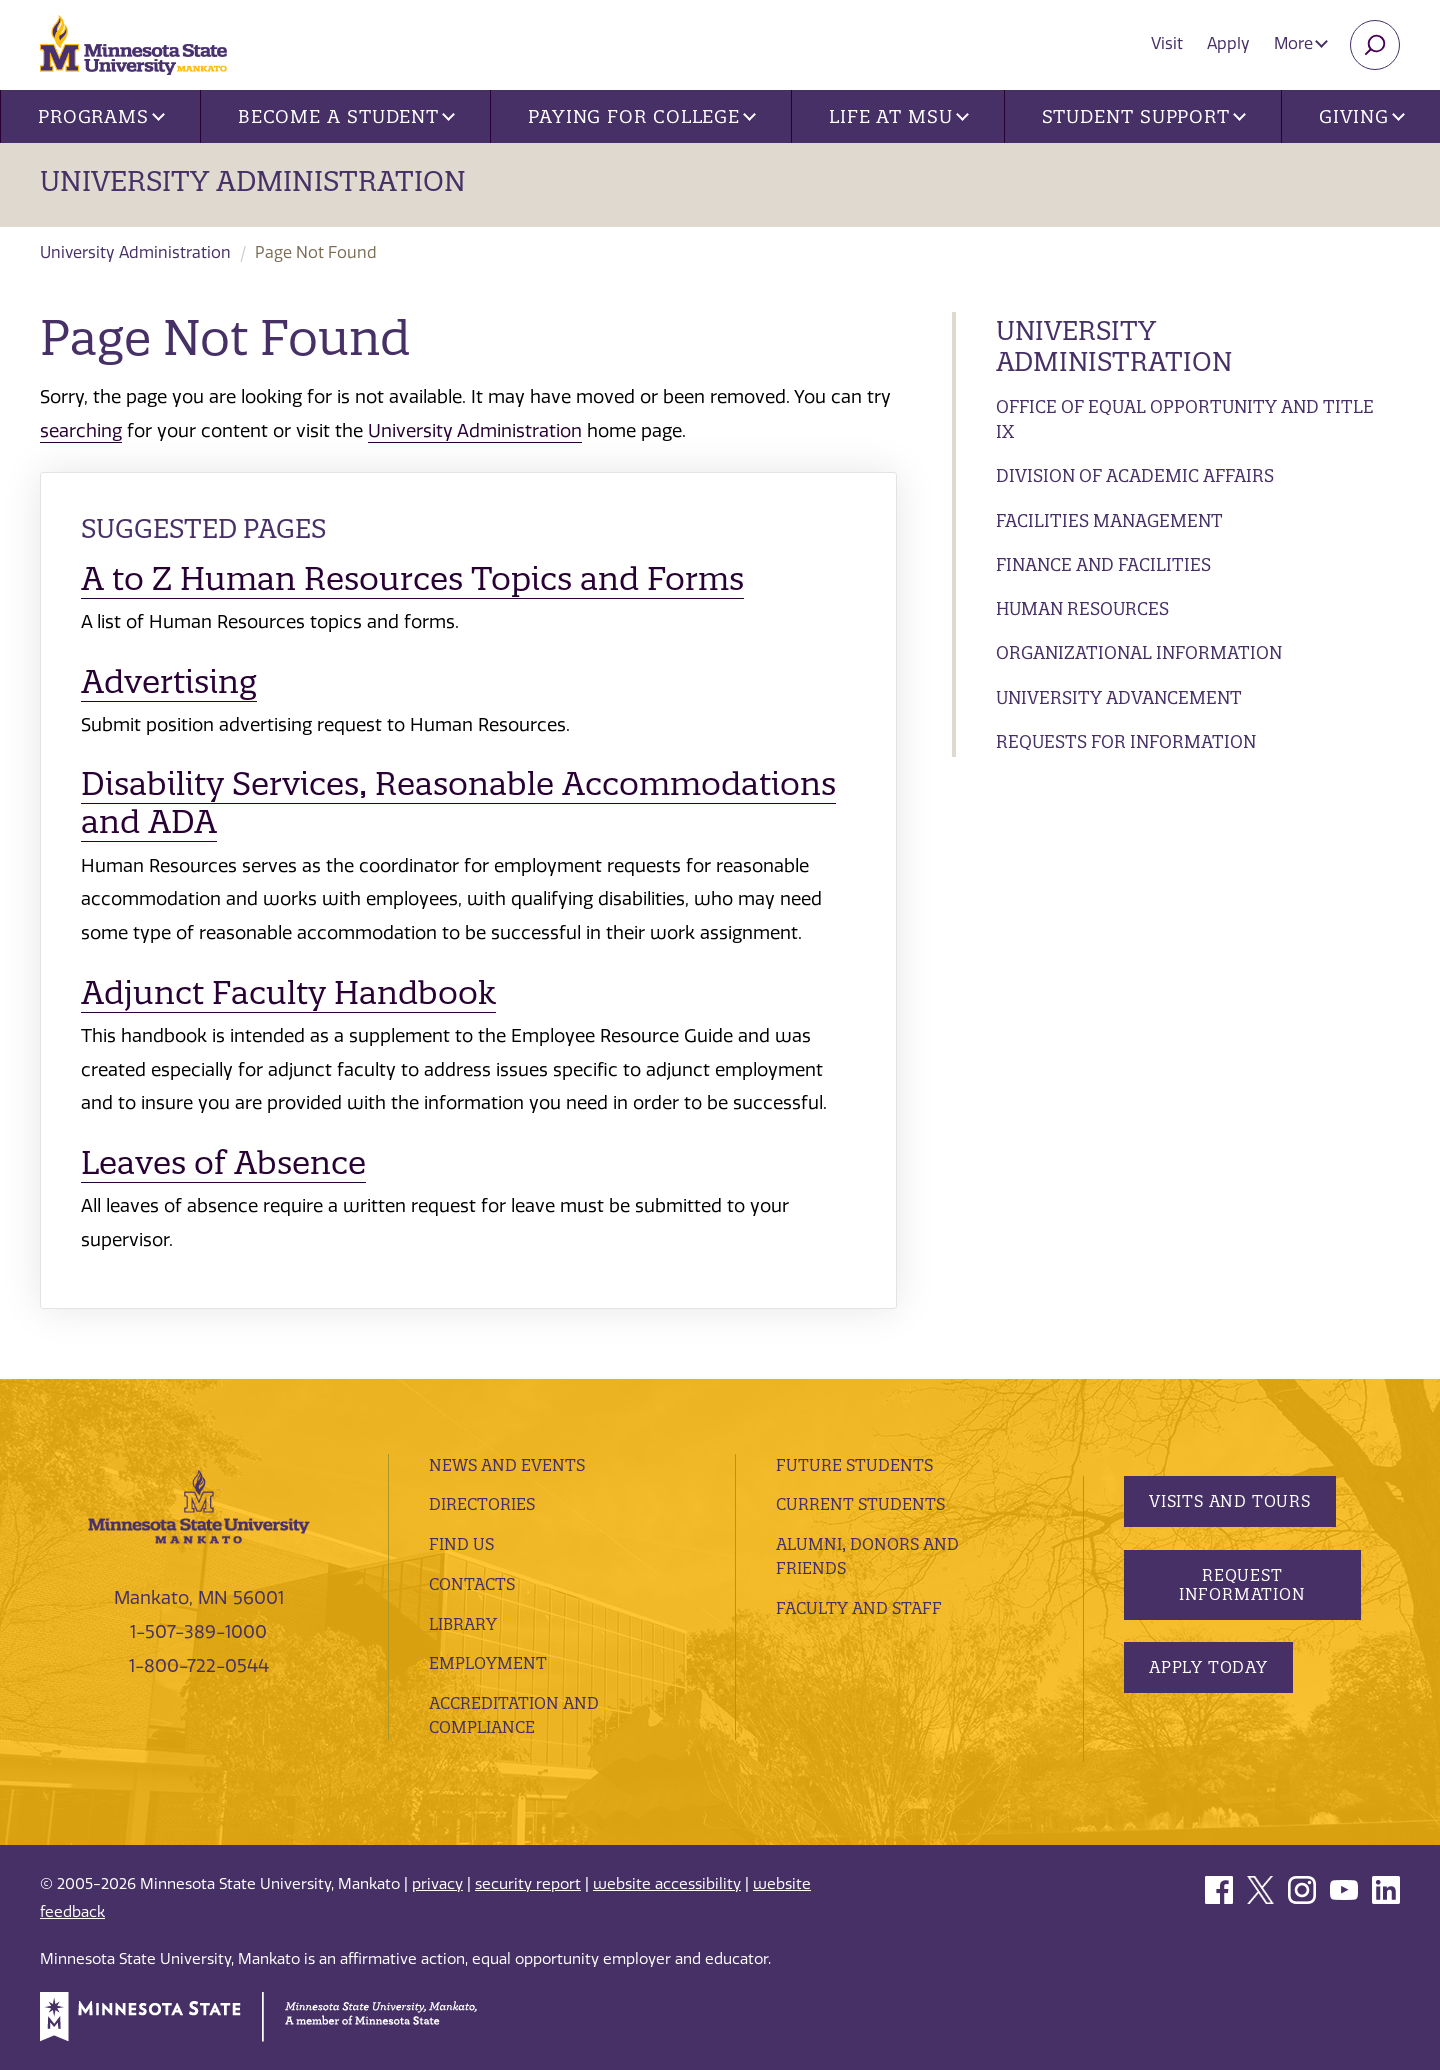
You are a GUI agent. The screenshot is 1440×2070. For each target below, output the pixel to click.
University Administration (253, 181)
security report (528, 1884)
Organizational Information (1139, 652)
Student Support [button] (1144, 116)
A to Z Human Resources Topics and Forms (412, 578)
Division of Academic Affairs (1135, 475)
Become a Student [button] (346, 116)
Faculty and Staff (859, 1608)
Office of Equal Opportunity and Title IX (1185, 419)
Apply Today (1208, 1667)
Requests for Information (1126, 741)
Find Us (461, 1544)
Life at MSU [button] (899, 116)
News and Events (507, 1465)
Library (463, 1624)
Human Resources (1082, 608)
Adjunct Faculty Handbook (288, 992)
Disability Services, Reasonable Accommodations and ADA (458, 802)
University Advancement (1119, 697)
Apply (1228, 43)
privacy (437, 1884)
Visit (1167, 43)
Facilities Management (1109, 520)
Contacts (472, 1584)
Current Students (860, 1504)
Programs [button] (101, 116)
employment (488, 1663)
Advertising (169, 681)
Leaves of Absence (223, 1162)
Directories (482, 1504)
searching (81, 431)
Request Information (1241, 1584)
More (1301, 43)
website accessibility (667, 1884)
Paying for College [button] (642, 116)
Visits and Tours (1230, 1501)
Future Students (854, 1465)
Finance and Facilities (1103, 564)
